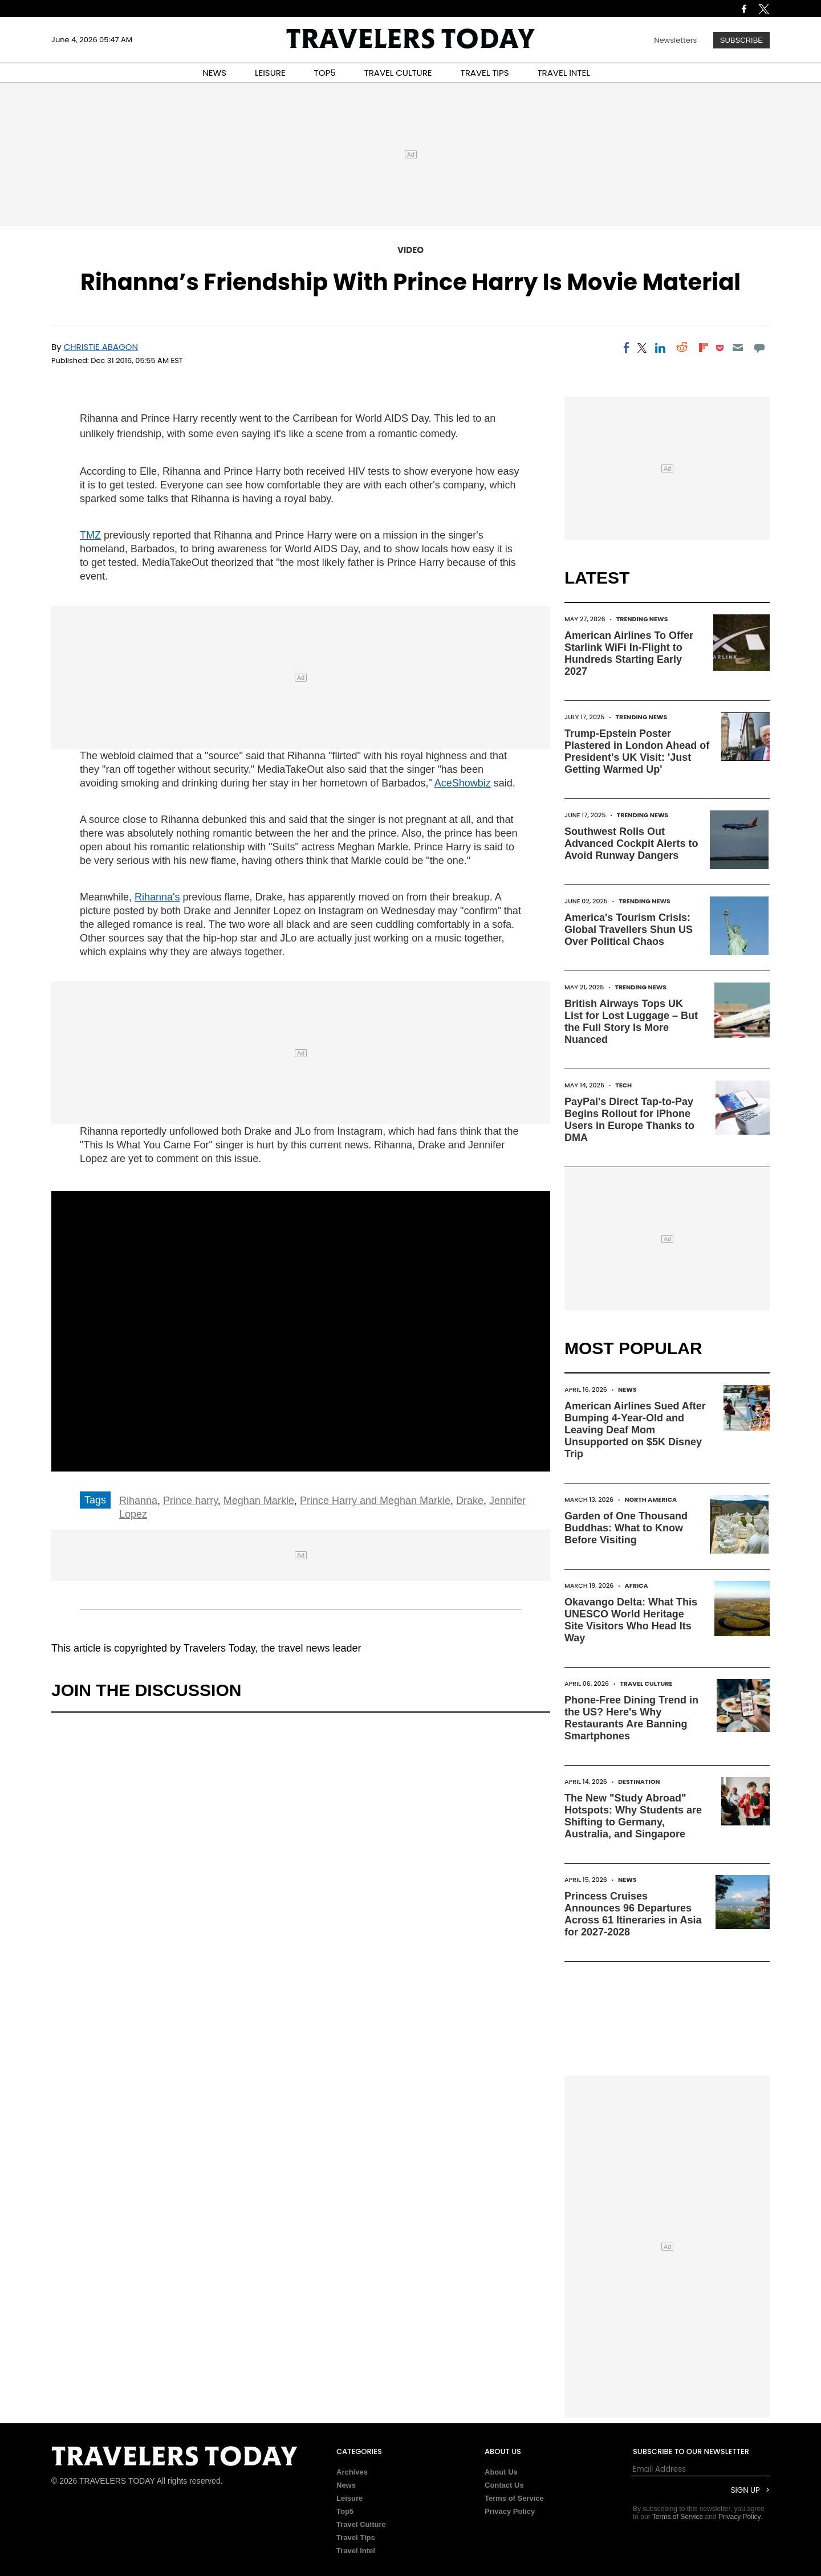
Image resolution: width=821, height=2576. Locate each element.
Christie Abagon (101, 347)
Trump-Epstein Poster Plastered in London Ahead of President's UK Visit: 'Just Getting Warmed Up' (636, 751)
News (627, 1389)
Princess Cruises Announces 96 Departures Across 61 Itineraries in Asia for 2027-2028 (632, 1914)
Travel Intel (355, 2550)
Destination (639, 1781)
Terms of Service (514, 2498)
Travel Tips (355, 2537)
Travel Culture (646, 1683)
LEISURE (270, 73)
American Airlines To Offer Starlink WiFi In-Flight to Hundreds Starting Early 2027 (628, 653)
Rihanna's (157, 897)
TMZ (90, 535)
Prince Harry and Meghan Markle (375, 1500)
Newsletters (675, 40)
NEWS (214, 73)
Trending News (642, 618)
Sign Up (745, 2490)
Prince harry (190, 1500)
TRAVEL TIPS (485, 73)
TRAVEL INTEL (564, 73)
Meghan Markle (258, 1500)
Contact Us (504, 2485)
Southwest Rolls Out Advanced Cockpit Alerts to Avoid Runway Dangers (631, 843)
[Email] (737, 347)
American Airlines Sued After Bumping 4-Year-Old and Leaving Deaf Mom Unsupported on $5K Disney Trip (635, 1430)
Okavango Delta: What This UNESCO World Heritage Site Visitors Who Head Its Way (630, 1620)
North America (650, 1499)
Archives (352, 2472)
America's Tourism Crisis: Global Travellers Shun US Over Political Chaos (628, 929)
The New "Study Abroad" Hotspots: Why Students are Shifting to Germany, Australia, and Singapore (633, 1816)
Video (410, 250)
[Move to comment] (760, 347)
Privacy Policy (510, 2511)
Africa (636, 1585)
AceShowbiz (462, 783)
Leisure (349, 2498)
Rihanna (138, 1500)
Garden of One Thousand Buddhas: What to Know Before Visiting (626, 1528)
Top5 (344, 2511)
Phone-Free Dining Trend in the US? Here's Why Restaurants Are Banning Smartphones (631, 1718)
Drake (469, 1500)
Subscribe (741, 40)
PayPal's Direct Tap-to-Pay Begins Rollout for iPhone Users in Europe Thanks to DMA (629, 1119)
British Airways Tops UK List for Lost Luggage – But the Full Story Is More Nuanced (631, 1021)
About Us (501, 2472)
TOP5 (325, 73)
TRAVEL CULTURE (398, 73)
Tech (623, 1085)
